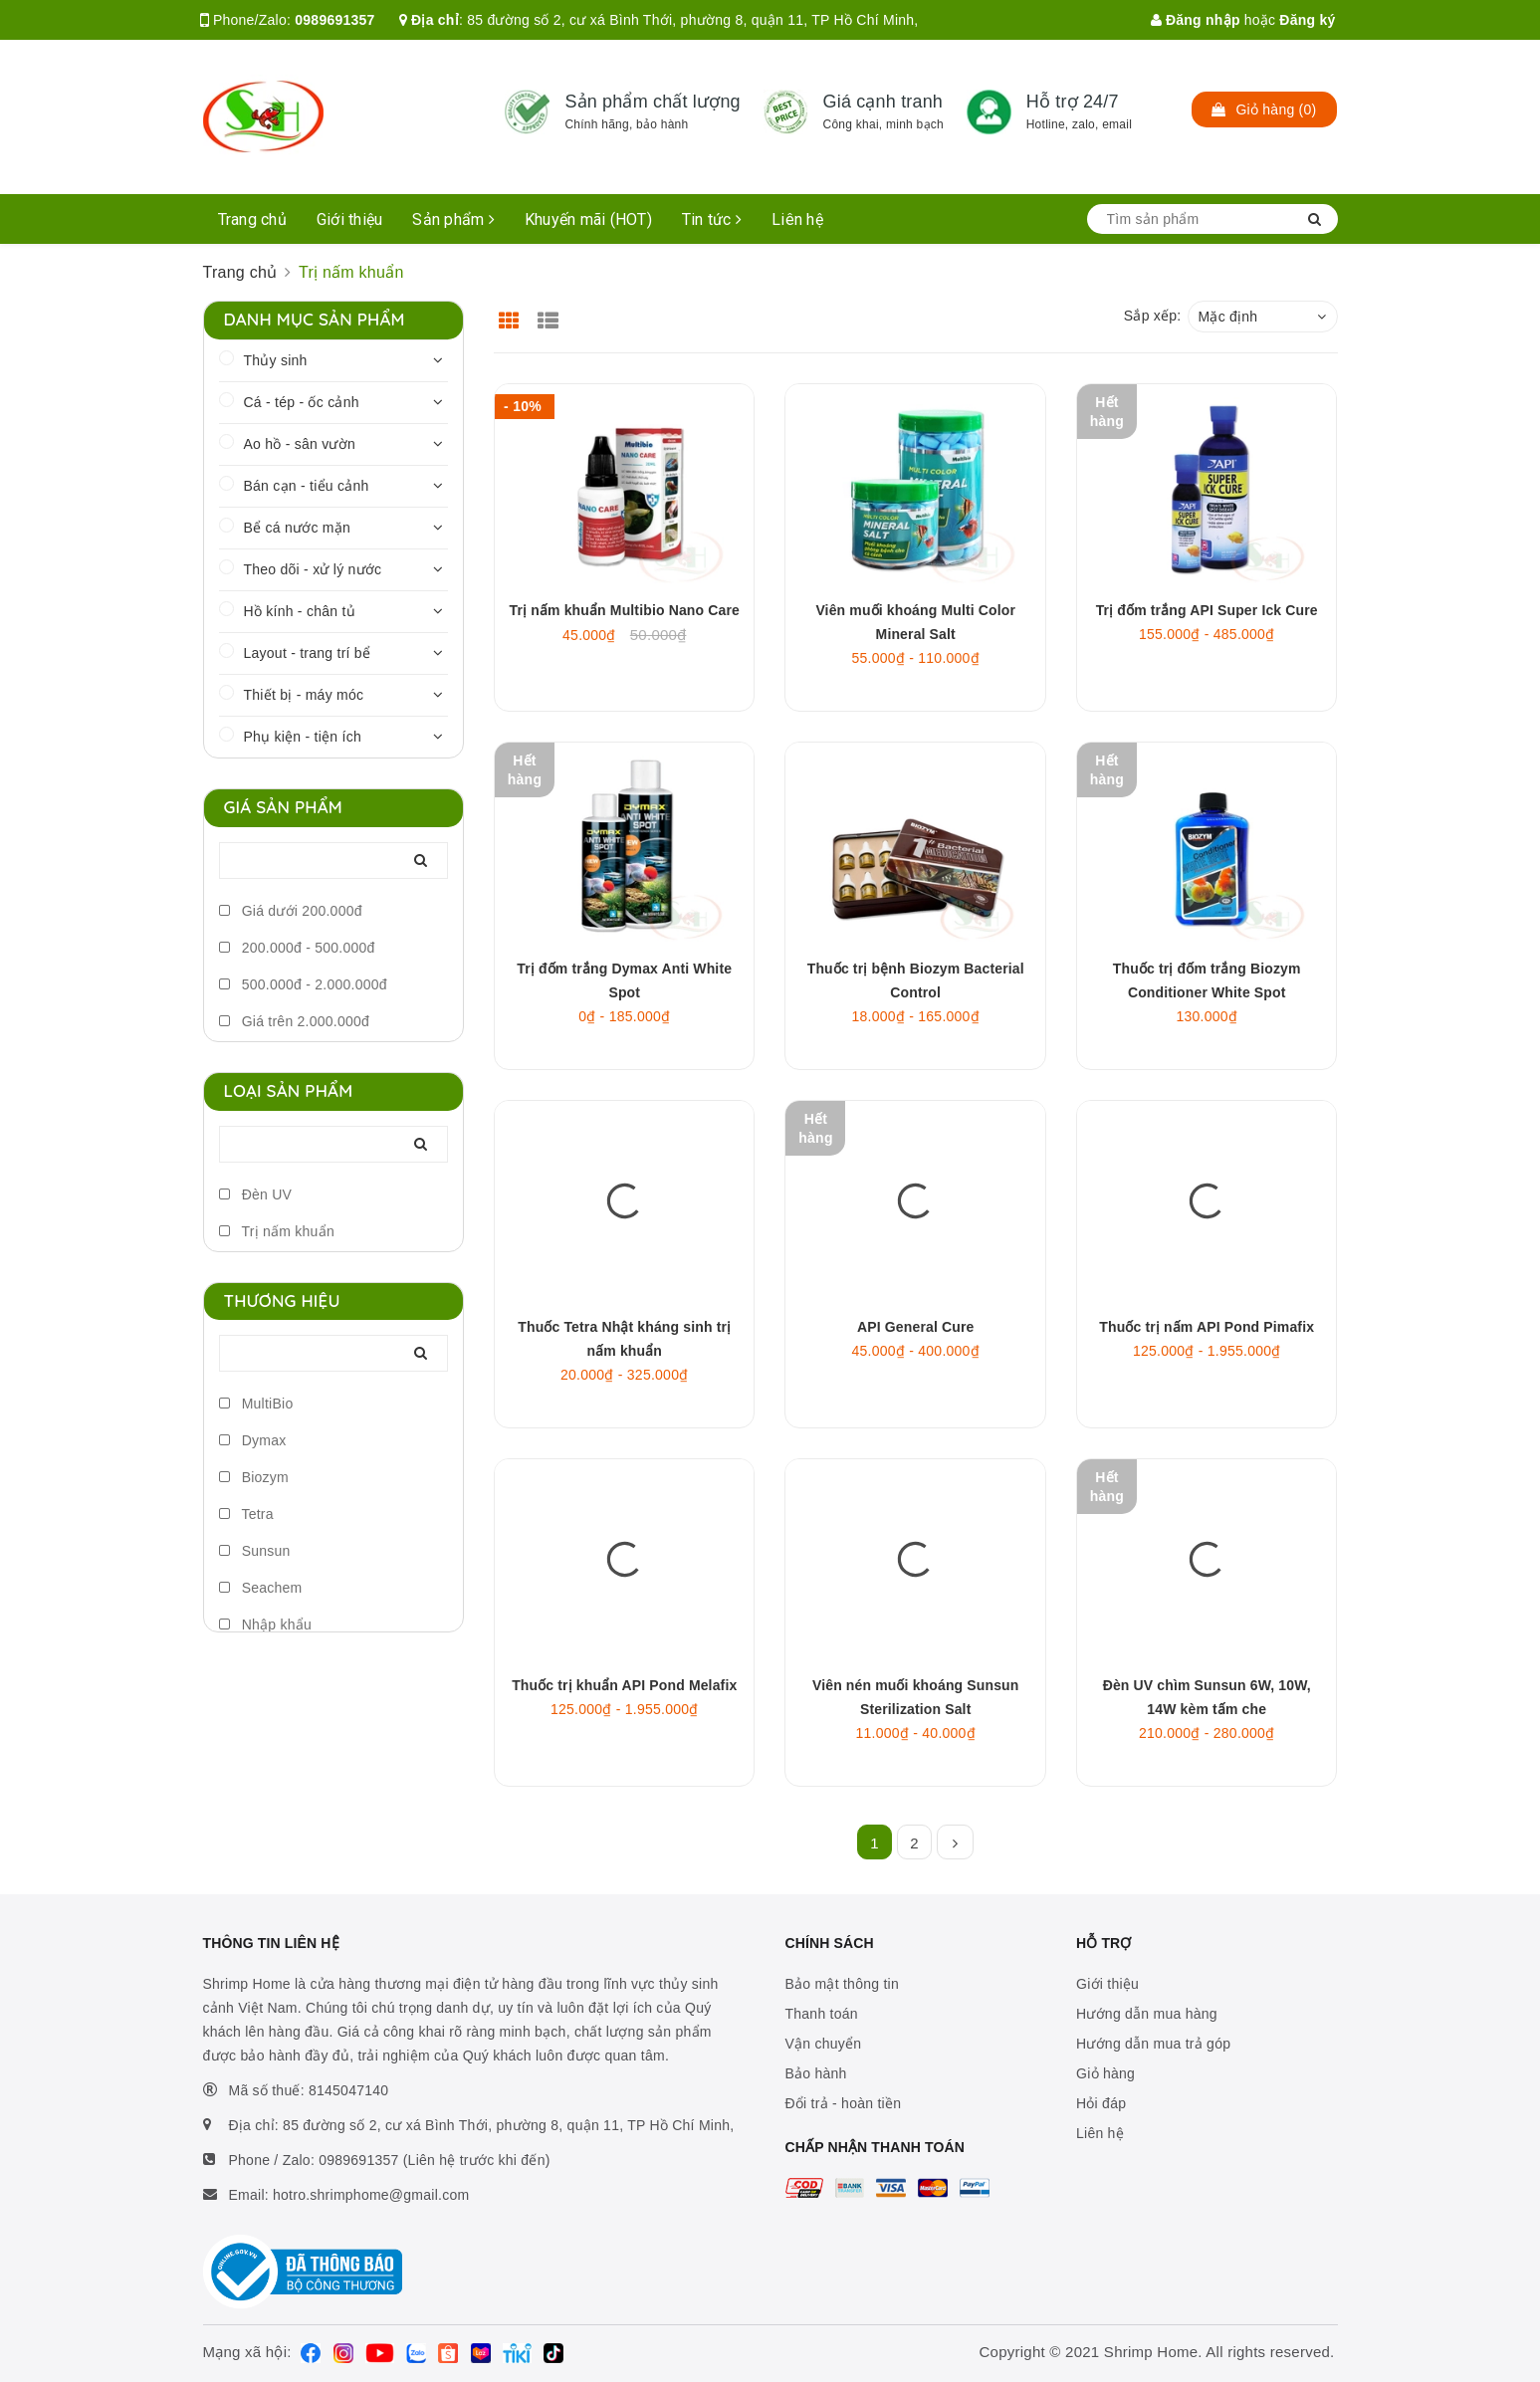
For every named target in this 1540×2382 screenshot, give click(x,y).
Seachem (261, 1588)
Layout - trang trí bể (307, 653)
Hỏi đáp (1101, 2103)
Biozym (254, 1477)
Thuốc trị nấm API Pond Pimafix (1206, 1327)
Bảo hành (816, 2073)
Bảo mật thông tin (842, 1984)
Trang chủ (252, 219)
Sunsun (255, 1551)
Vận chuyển (823, 2044)
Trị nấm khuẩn (276, 1231)
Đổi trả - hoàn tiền (843, 2103)
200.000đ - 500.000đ (297, 948)
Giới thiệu (350, 219)
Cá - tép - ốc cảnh (301, 402)
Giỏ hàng (1105, 2073)
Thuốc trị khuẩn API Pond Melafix (624, 1685)
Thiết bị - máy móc (304, 695)
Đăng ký (1307, 20)
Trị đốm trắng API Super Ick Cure (1207, 610)
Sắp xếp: (1153, 316)
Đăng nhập (1195, 20)
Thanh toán (821, 2014)
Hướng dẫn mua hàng (1146, 2014)
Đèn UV (256, 1194)
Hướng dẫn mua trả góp (1153, 2044)
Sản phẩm (453, 219)
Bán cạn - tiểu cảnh (306, 486)
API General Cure (915, 1327)
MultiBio (256, 1403)
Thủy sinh (276, 360)
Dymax (253, 1440)
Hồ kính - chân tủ (299, 611)
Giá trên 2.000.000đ (294, 1021)
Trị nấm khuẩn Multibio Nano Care (625, 610)
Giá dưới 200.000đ (290, 911)
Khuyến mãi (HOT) (588, 219)
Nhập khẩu (266, 1624)
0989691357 (334, 20)
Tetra (246, 1514)
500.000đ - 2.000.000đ (303, 984)
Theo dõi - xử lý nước (313, 569)
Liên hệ (797, 219)
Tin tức (712, 219)
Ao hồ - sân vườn (300, 444)
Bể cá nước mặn (297, 528)
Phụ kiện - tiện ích (302, 737)
